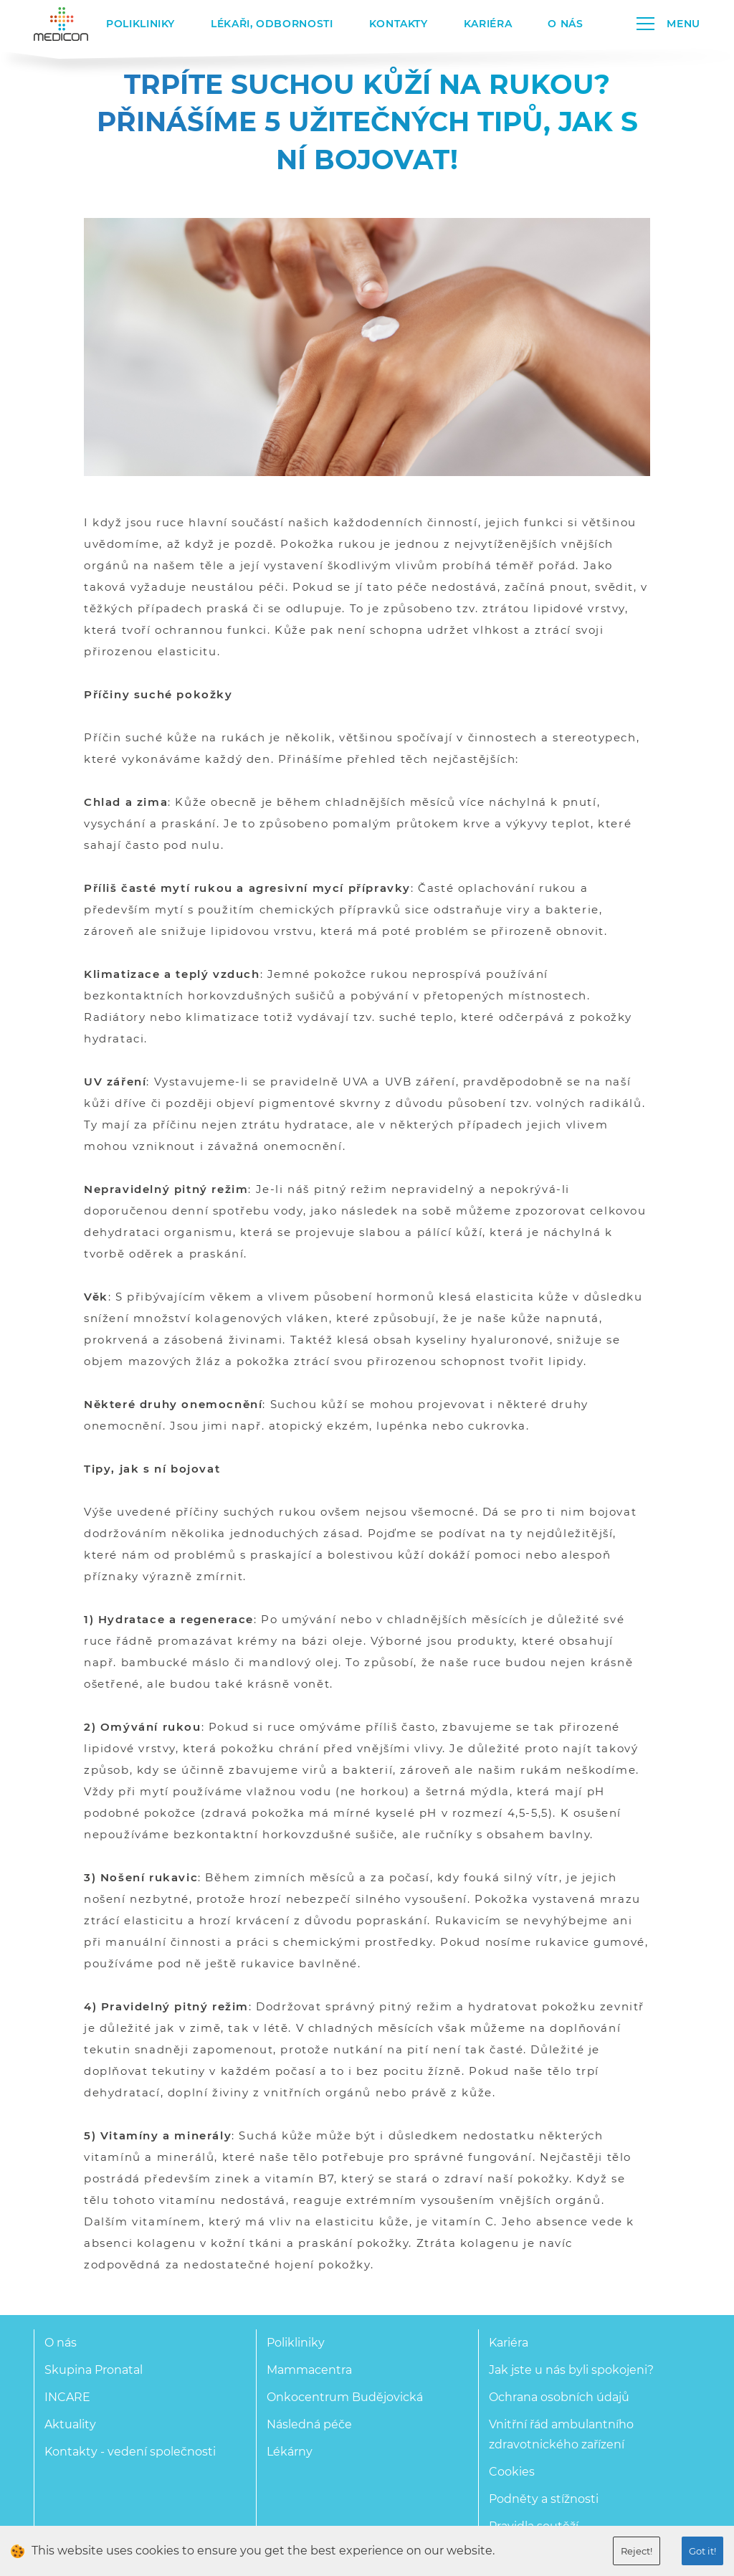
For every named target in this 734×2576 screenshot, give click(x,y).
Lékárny (290, 2451)
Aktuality (70, 2424)
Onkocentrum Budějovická (345, 2397)
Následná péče (309, 2424)
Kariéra (488, 23)
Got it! (702, 2551)
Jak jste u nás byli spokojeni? (571, 2370)
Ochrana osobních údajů (559, 2397)
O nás (565, 23)
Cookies (512, 2471)
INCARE (67, 2397)
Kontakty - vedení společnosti (130, 2451)
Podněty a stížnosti (544, 2499)
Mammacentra (309, 2370)
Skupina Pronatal (93, 2370)
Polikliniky (140, 23)
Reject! (636, 2551)
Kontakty (398, 23)
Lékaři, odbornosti (272, 23)
